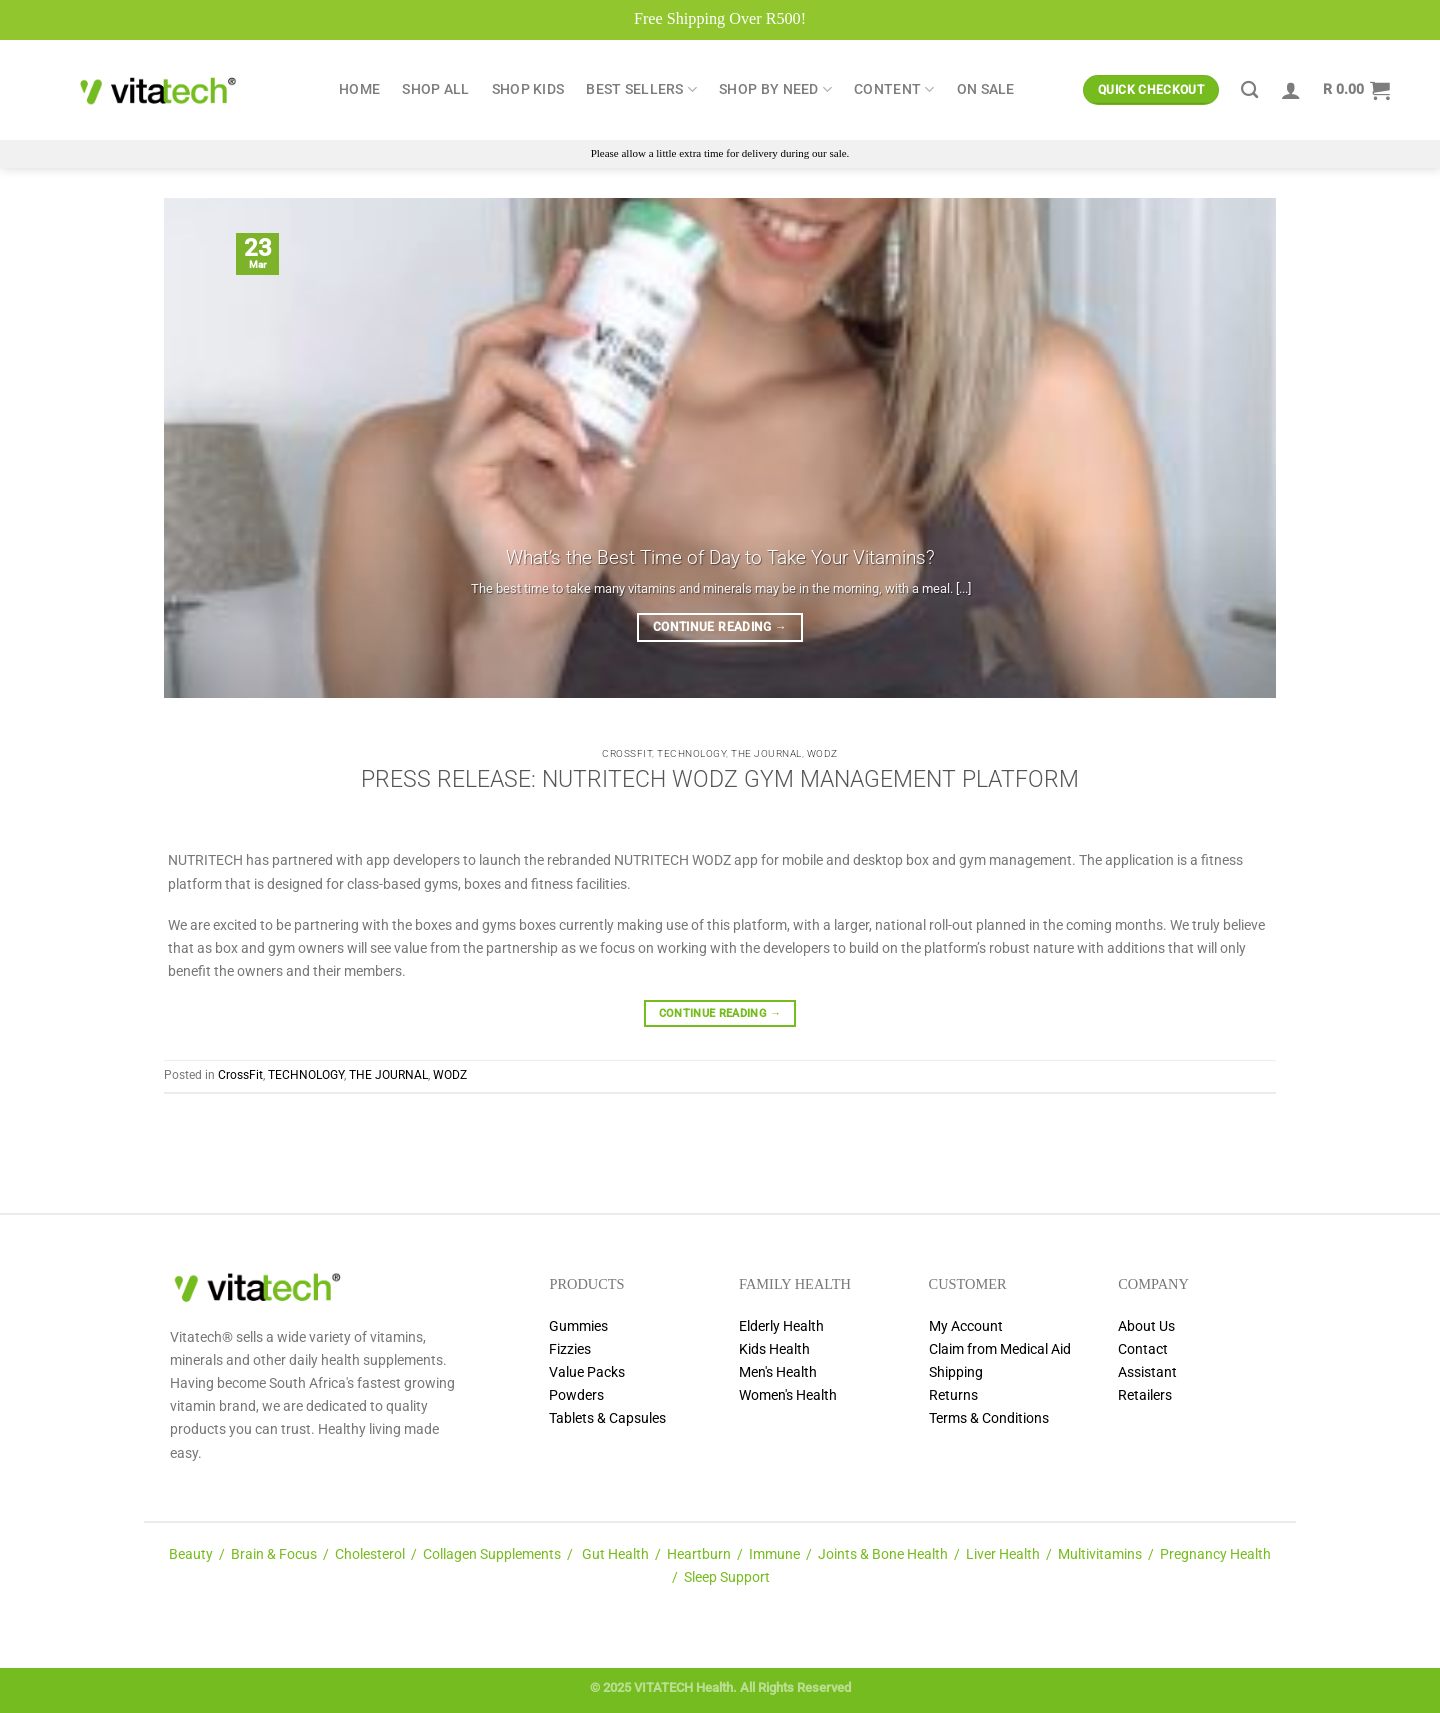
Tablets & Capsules (607, 1418)
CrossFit (627, 753)
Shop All (435, 89)
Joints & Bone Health (883, 1554)
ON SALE (986, 89)
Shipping (956, 1372)
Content (894, 89)
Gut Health (615, 1554)
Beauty (191, 1554)
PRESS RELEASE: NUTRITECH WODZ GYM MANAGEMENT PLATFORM (720, 779)
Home (359, 89)
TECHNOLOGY (691, 753)
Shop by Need (775, 89)
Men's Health (778, 1372)
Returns (953, 1395)
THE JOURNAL (766, 753)
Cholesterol (370, 1554)
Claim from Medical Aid (1000, 1349)
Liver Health (1003, 1554)
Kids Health (774, 1349)
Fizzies (570, 1349)
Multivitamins (1100, 1554)
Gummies (578, 1326)
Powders (576, 1395)
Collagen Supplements (492, 1554)
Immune (774, 1554)
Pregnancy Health (1215, 1554)
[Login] (1291, 90)
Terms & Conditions (989, 1418)
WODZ (822, 753)
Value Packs (587, 1372)
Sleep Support (727, 1577)
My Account (966, 1326)
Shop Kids (528, 89)
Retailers (1145, 1395)
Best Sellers (641, 89)
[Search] (1249, 90)
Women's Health (788, 1395)
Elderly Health (781, 1326)
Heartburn (699, 1554)
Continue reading (720, 627)
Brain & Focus (274, 1554)
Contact (1143, 1349)
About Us (1146, 1326)
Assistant (1147, 1372)
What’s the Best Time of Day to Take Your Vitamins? (720, 557)
